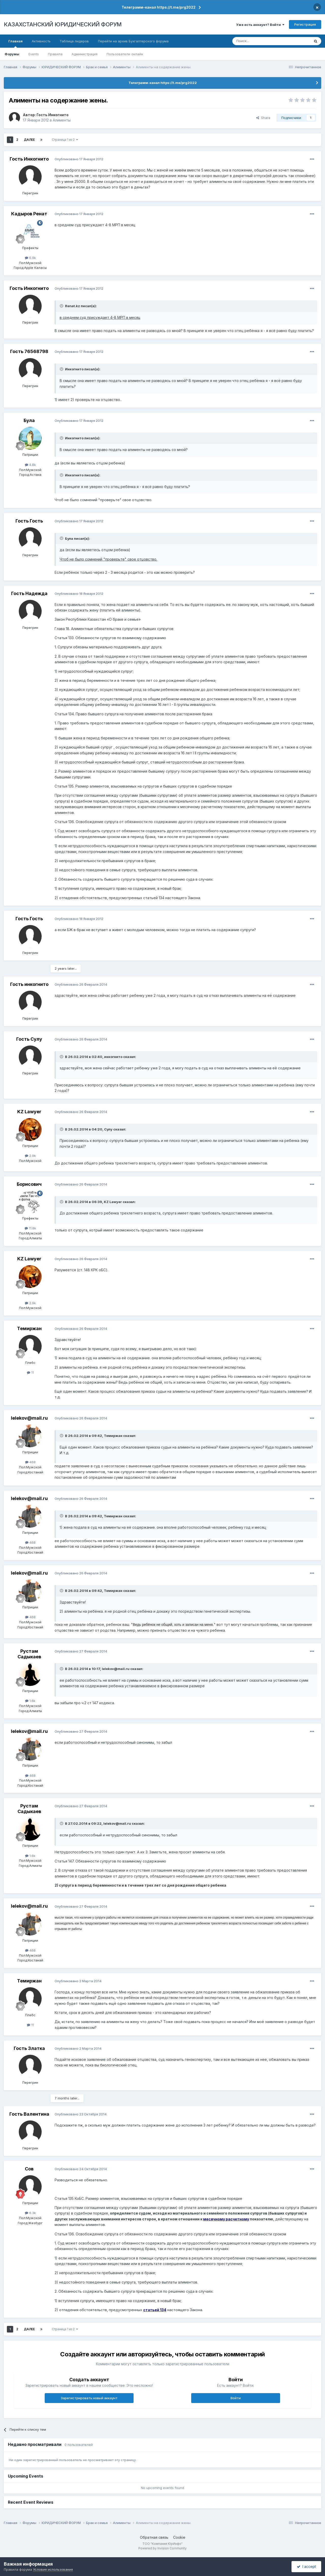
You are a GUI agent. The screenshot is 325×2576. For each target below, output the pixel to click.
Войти (236, 2398)
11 (30, 1372)
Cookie (179, 2537)
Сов (29, 2168)
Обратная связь (154, 2537)
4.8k (30, 465)
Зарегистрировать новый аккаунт (89, 2398)
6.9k (30, 258)
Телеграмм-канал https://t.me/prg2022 (159, 7)
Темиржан (29, 1328)
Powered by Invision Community (162, 2548)
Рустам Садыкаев (29, 1653)
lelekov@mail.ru (29, 1418)
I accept (306, 2566)
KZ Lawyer (29, 1111)
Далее (29, 140)
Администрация (85, 54)
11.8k (30, 1228)
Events (33, 54)
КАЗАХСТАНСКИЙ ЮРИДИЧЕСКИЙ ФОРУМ (63, 24)
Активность (41, 41)
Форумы (12, 54)
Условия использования (53, 2569)
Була (29, 420)
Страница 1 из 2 (65, 140)
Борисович (29, 1184)
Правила (55, 54)
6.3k (30, 2213)
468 (30, 1462)
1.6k (30, 1701)
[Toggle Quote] (62, 306)
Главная (15, 43)
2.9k (30, 1156)
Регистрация (305, 24)
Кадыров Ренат (29, 213)
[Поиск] (257, 41)
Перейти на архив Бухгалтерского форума (133, 41)
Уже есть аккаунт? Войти (260, 25)
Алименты (62, 120)
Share (263, 118)
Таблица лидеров (74, 41)
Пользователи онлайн (125, 54)
